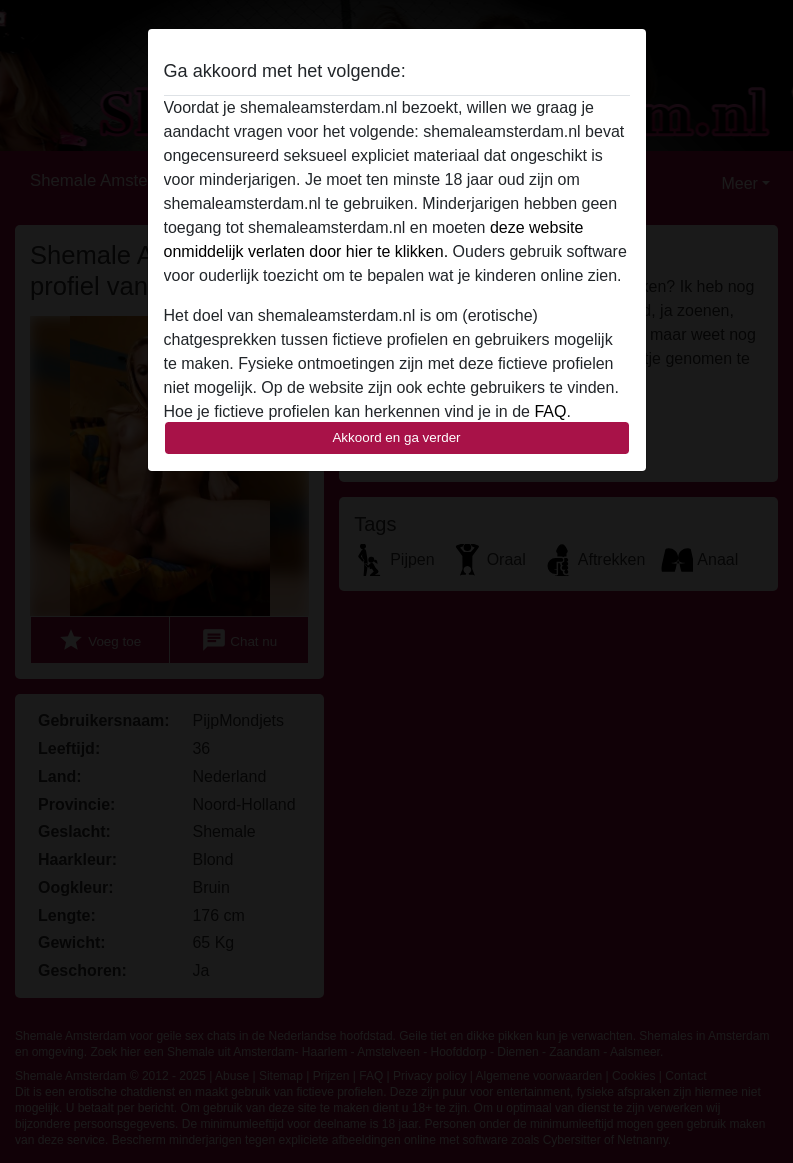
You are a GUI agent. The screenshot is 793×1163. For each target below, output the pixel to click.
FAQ (550, 411)
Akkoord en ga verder (396, 437)
